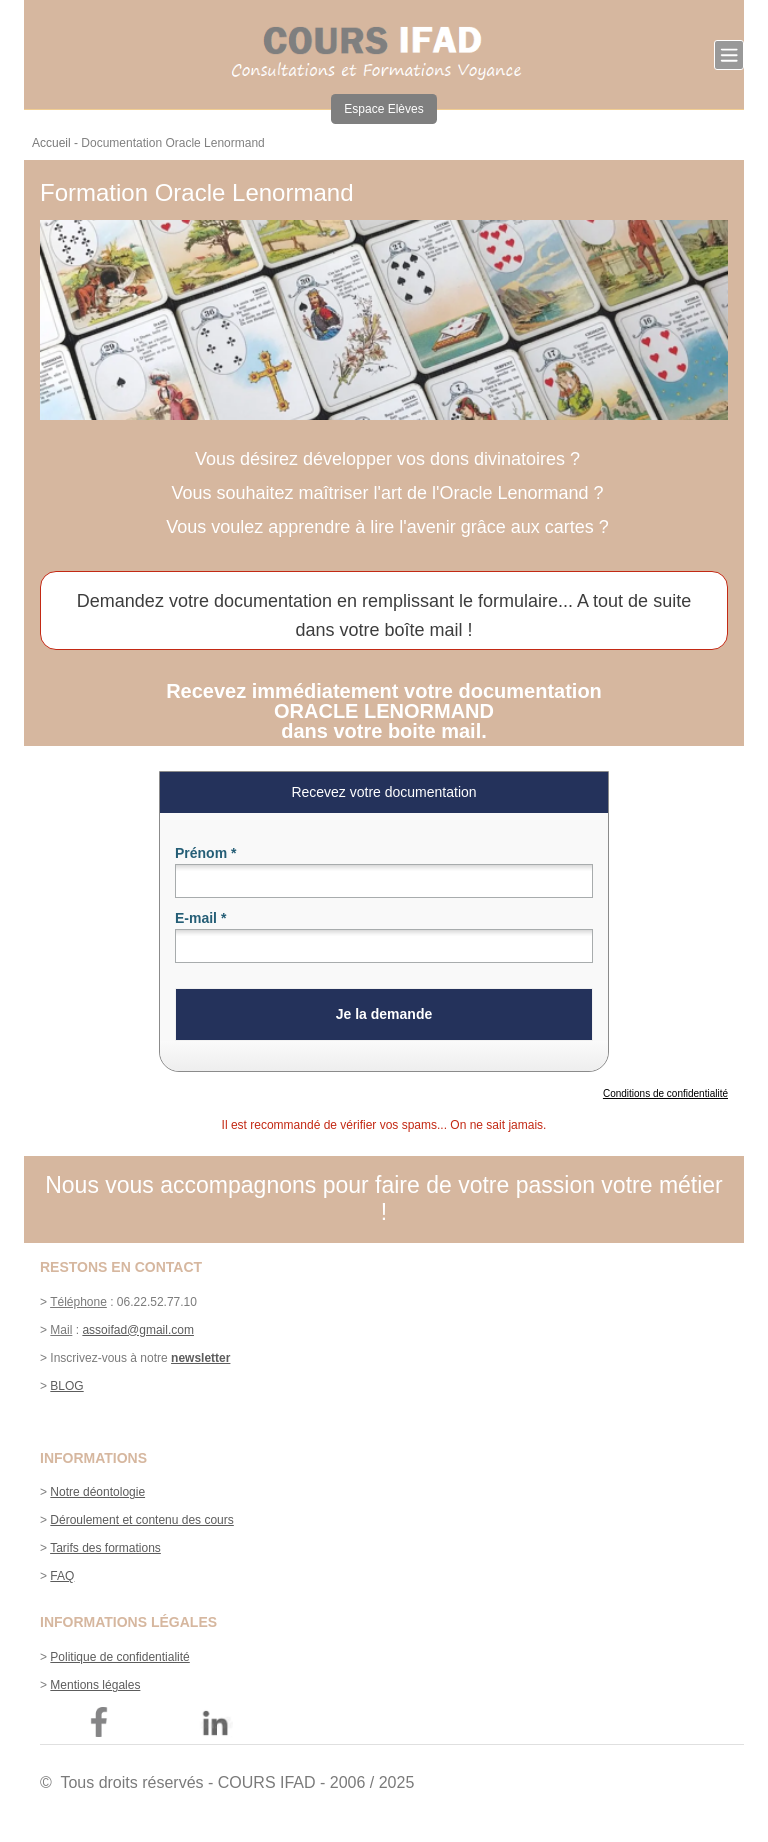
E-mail (200, 918)
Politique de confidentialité (119, 1657)
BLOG (66, 1386)
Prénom (205, 853)
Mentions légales (95, 1685)
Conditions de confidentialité (665, 1093)
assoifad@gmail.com (138, 1330)
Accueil (51, 143)
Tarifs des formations (105, 1548)
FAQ (62, 1576)
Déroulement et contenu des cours (141, 1520)
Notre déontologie (97, 1492)
